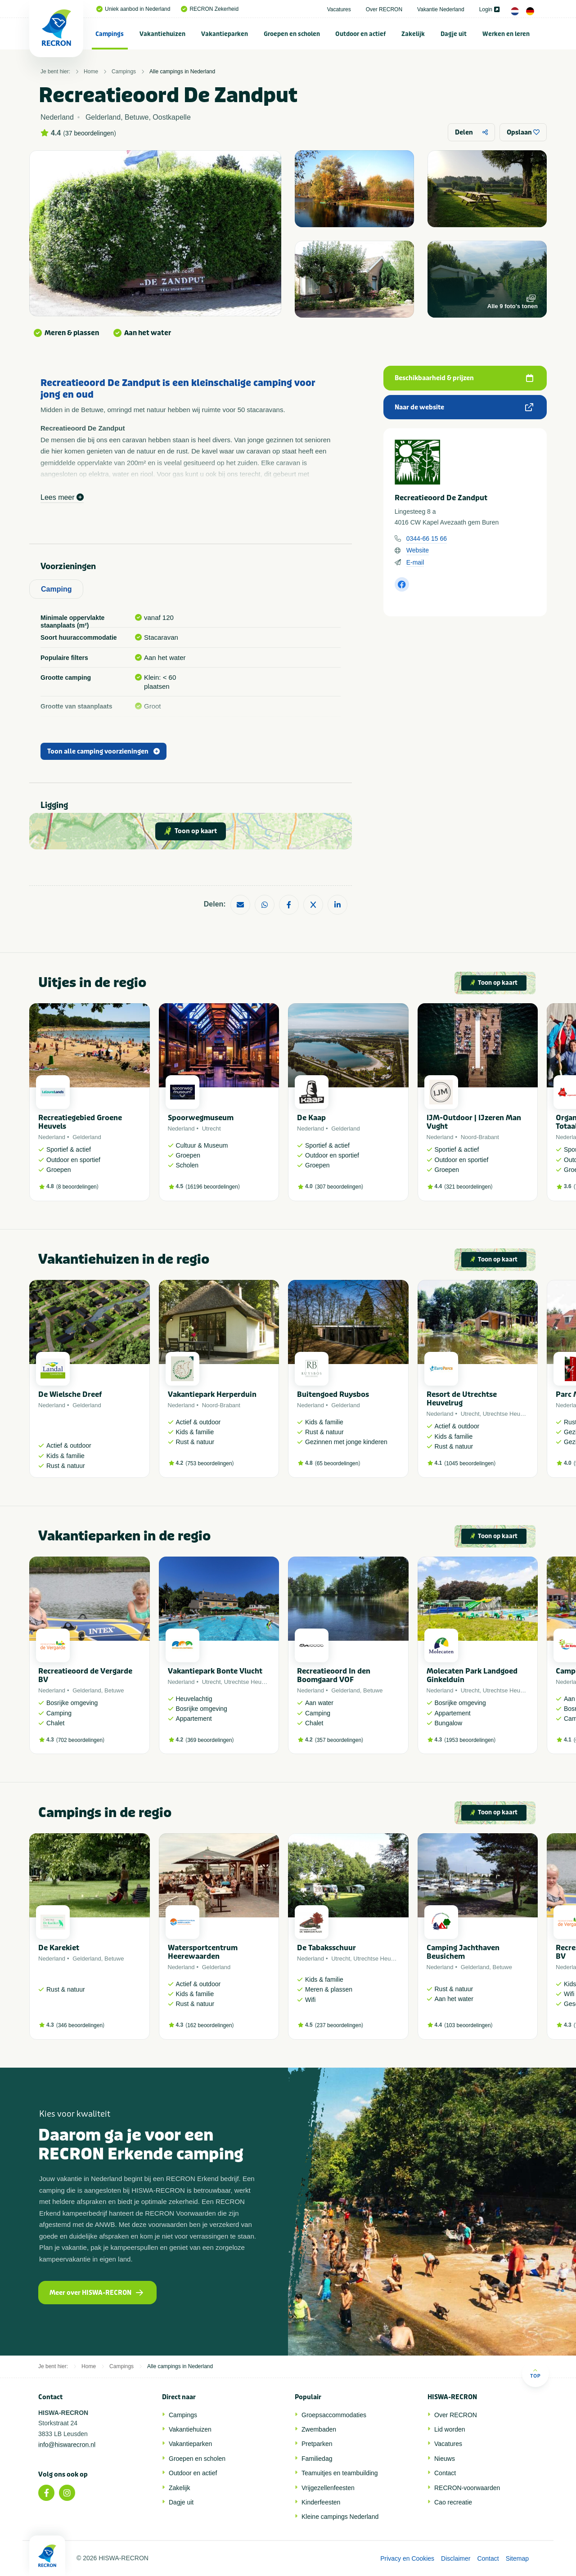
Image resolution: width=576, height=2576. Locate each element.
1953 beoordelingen (470, 1740)
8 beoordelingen (77, 1187)
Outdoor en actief (360, 34)
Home (91, 71)
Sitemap (517, 2558)
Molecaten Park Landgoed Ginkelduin (472, 1675)
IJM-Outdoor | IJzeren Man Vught (474, 1122)
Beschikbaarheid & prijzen (464, 378)
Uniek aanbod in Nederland (133, 9)
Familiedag (317, 2458)
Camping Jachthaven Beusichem (463, 1952)
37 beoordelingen (89, 133)
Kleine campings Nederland (340, 2516)
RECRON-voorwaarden (467, 2487)
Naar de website (464, 407)
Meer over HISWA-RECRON (96, 2293)
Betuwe (114, 1690)
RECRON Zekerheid (209, 9)
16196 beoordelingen (212, 1187)
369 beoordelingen (209, 1740)
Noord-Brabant (480, 1137)
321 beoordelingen (468, 1187)
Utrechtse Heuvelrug (509, 1413)
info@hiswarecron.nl (66, 2444)
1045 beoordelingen (470, 1463)
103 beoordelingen (468, 2025)
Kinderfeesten (321, 2502)
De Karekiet (58, 1947)
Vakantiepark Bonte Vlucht (215, 1671)
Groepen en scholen (292, 34)
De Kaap (311, 1117)
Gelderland (86, 1137)
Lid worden (449, 2429)
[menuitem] (110, 33)
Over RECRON (384, 9)
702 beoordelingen (80, 1740)
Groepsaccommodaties (334, 2415)
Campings (109, 34)
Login (489, 9)
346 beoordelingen (80, 2025)
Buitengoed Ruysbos (333, 1394)
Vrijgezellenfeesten (328, 2487)
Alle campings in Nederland (182, 71)
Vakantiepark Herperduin (212, 1394)
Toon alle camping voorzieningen (103, 751)
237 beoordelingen (339, 2025)
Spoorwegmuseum (201, 1117)
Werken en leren (506, 34)
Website (417, 550)
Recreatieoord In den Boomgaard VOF (333, 1675)
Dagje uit (454, 34)
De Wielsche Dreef (70, 1394)
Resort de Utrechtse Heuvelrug (462, 1399)
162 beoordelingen (209, 2025)
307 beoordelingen (339, 1187)
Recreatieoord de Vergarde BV (85, 1675)
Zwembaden (319, 2429)
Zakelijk (413, 34)
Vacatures (339, 9)
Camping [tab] (56, 589)
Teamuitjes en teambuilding (340, 2473)
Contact (445, 2473)
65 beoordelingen (338, 1463)
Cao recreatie (453, 2502)
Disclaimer (455, 2558)
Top (535, 2373)
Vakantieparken (224, 34)
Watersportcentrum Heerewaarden (203, 1952)
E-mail (415, 562)
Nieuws (444, 2458)
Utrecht (211, 1128)
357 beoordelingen (339, 1740)
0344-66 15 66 (426, 538)
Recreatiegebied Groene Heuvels (80, 1122)
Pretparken (317, 2443)
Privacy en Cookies (407, 2558)
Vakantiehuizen (162, 34)
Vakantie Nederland (440, 9)
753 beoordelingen (209, 1463)
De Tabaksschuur (326, 1947)
